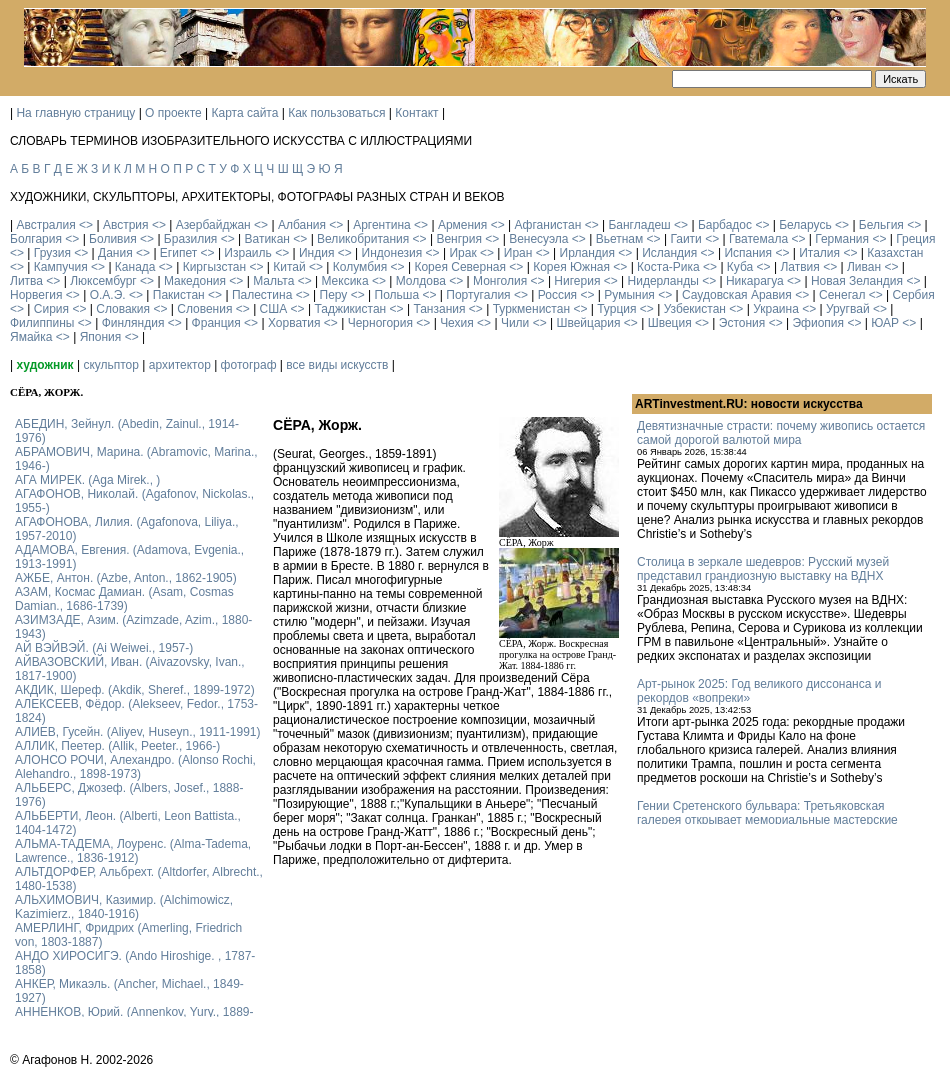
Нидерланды (663, 281)
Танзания (439, 309)
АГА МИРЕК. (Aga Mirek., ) (87, 480)
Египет (178, 253)
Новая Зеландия (857, 281)
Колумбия (360, 267)
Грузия (52, 253)
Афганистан (547, 225)
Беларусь (805, 225)
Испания (748, 253)
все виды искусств (337, 365)
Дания (115, 253)
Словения (204, 309)
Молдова (421, 281)
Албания (302, 225)
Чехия (457, 323)
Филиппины (42, 323)
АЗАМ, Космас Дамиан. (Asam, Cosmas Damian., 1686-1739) (124, 599)
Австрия (126, 225)
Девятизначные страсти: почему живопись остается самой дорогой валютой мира (781, 433)
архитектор (180, 365)
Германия (842, 239)
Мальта (273, 281)
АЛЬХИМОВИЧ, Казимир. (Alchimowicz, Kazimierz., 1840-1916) (124, 907)
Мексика (344, 281)
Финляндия (133, 323)
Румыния (629, 295)
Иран (518, 253)
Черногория (380, 323)
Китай (289, 267)
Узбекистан (695, 309)
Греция (915, 239)
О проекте (173, 113)
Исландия (669, 253)
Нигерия (577, 281)
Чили (515, 323)
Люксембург (103, 281)
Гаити (685, 239)
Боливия (113, 239)
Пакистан (179, 295)
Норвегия (36, 295)
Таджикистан (350, 309)
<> (86, 225)
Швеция (670, 323)
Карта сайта (245, 113)
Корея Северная (460, 267)
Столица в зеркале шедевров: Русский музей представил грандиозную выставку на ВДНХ (763, 569)
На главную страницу (75, 113)
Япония (101, 337)
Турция (616, 309)
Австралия (45, 225)
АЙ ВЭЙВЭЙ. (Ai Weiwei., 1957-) (104, 648)
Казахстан (895, 253)
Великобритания (363, 239)
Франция (216, 323)
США (274, 309)
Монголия (500, 281)
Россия (557, 295)
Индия (316, 253)
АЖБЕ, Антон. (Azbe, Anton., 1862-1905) (126, 578)
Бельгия (881, 225)
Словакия (123, 309)
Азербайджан (213, 225)
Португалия (478, 295)
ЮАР (885, 323)
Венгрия (459, 239)
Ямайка (31, 337)
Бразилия (191, 239)
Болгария (36, 239)
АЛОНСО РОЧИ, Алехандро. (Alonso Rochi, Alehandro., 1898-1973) (135, 767)
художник (44, 365)
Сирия (51, 309)
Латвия (799, 267)
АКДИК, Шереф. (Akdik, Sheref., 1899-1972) (135, 690)
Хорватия (294, 323)
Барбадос (725, 225)
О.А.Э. (108, 295)
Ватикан (267, 239)
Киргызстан (214, 267)
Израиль (247, 253)
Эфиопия (818, 323)
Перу (334, 295)
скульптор (111, 365)
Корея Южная (571, 267)
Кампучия (61, 267)
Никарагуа (755, 281)
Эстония (742, 323)
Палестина (262, 295)
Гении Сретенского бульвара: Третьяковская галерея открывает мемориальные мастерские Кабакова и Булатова (767, 820)
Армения (462, 225)
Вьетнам (620, 239)
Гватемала (758, 239)
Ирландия (587, 253)
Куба (740, 267)
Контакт (416, 113)
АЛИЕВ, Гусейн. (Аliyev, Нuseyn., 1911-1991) (138, 732)
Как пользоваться (336, 113)
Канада (135, 267)
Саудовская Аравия (737, 295)
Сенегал (842, 295)
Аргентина (382, 225)
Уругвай (848, 309)
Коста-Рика (668, 267)
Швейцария (588, 323)
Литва (26, 281)
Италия (819, 253)
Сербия (914, 295)
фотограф (249, 365)
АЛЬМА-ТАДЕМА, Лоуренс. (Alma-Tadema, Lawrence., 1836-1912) (133, 851)
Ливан (864, 267)
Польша (397, 295)
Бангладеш (639, 225)
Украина (776, 309)
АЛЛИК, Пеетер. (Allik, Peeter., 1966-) (117, 746)
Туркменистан (531, 309)
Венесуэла (538, 239)
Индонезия (392, 253)
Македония (195, 281)
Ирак (462, 253)
